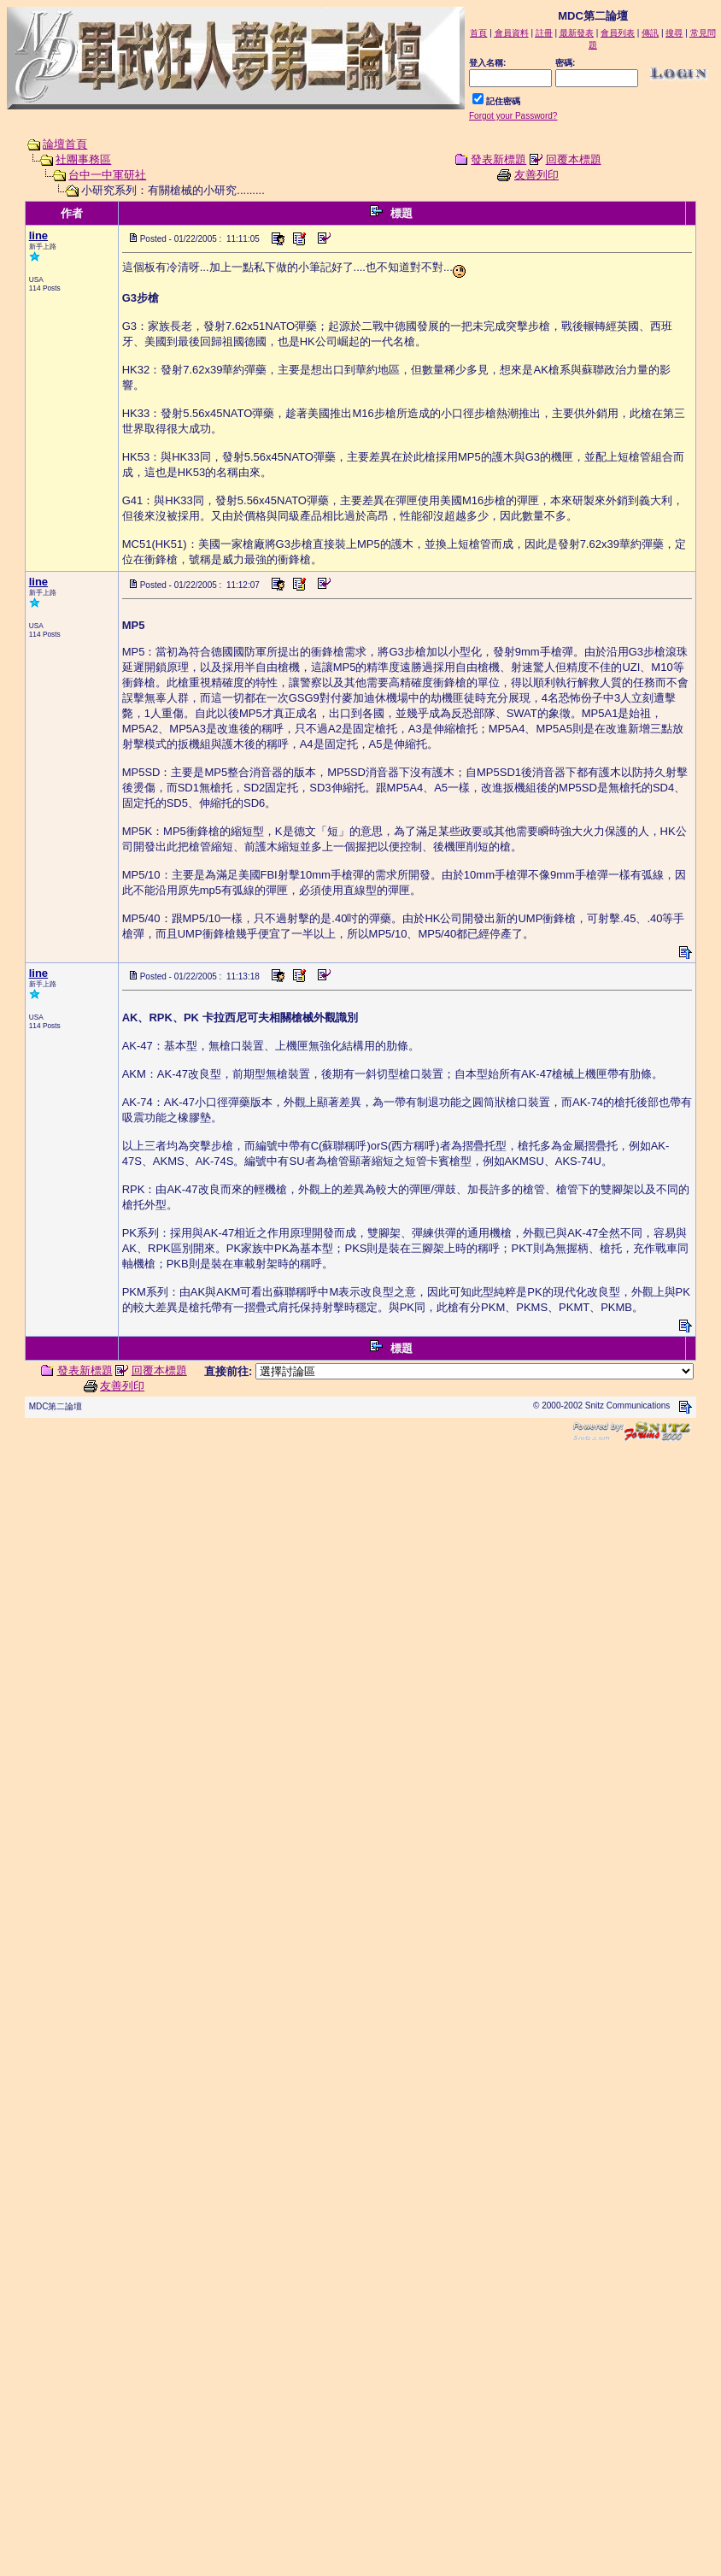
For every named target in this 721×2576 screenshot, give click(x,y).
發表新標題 (498, 159)
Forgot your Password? (513, 116)
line (38, 235)
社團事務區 (83, 159)
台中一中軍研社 (107, 174)
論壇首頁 (65, 144)
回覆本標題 (573, 159)
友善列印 (536, 174)
